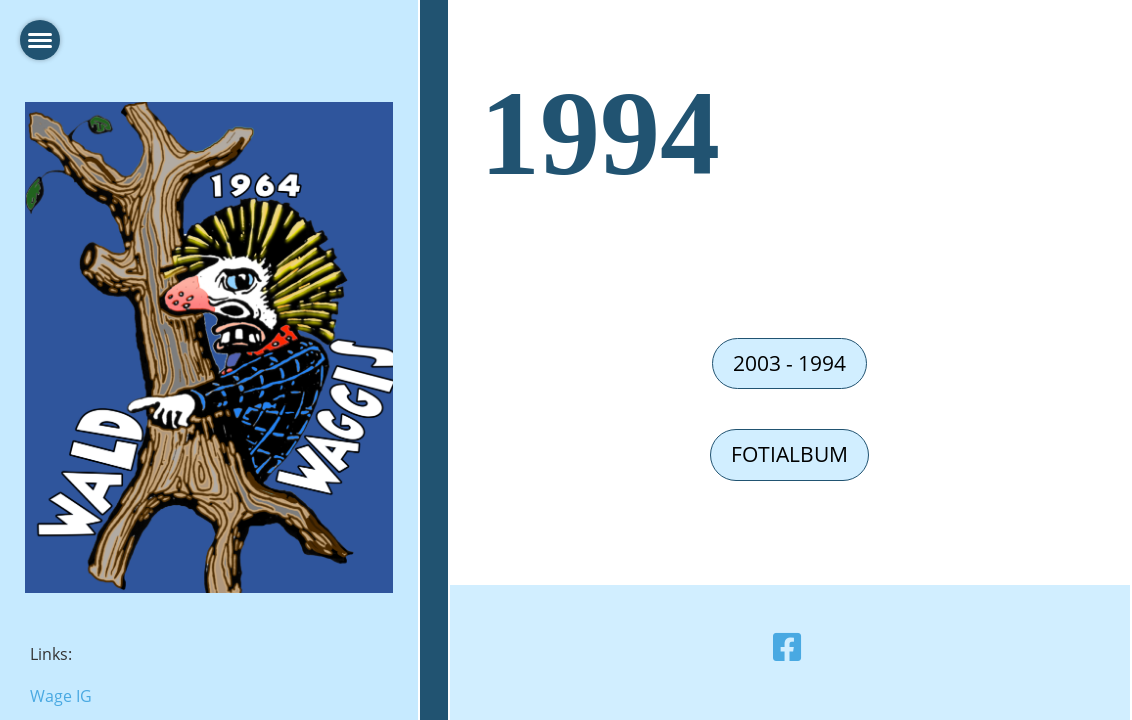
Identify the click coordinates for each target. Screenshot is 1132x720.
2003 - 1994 (789, 363)
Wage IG (61, 696)
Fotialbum (789, 454)
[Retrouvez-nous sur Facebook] (787, 646)
